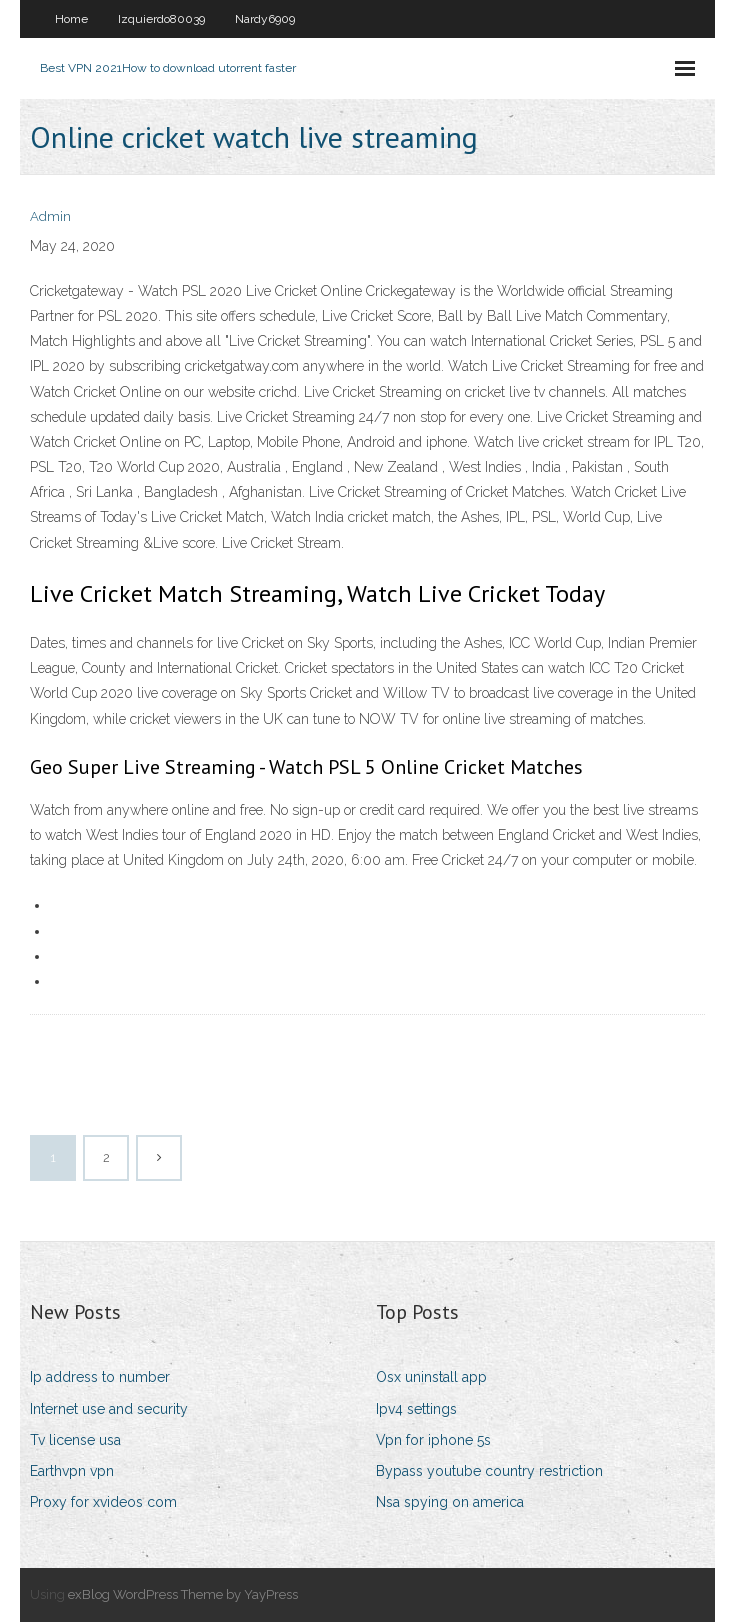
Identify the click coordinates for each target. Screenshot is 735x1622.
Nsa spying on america (450, 1502)
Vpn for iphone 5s (433, 1440)
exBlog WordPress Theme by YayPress (183, 1594)
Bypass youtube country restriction (489, 1471)
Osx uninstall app (431, 1377)
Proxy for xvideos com (103, 1502)
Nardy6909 (265, 19)
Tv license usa (75, 1440)
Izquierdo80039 (161, 19)
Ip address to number (100, 1377)
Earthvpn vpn (72, 1471)
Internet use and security (109, 1409)
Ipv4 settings (416, 1409)
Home (71, 19)
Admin (50, 216)
